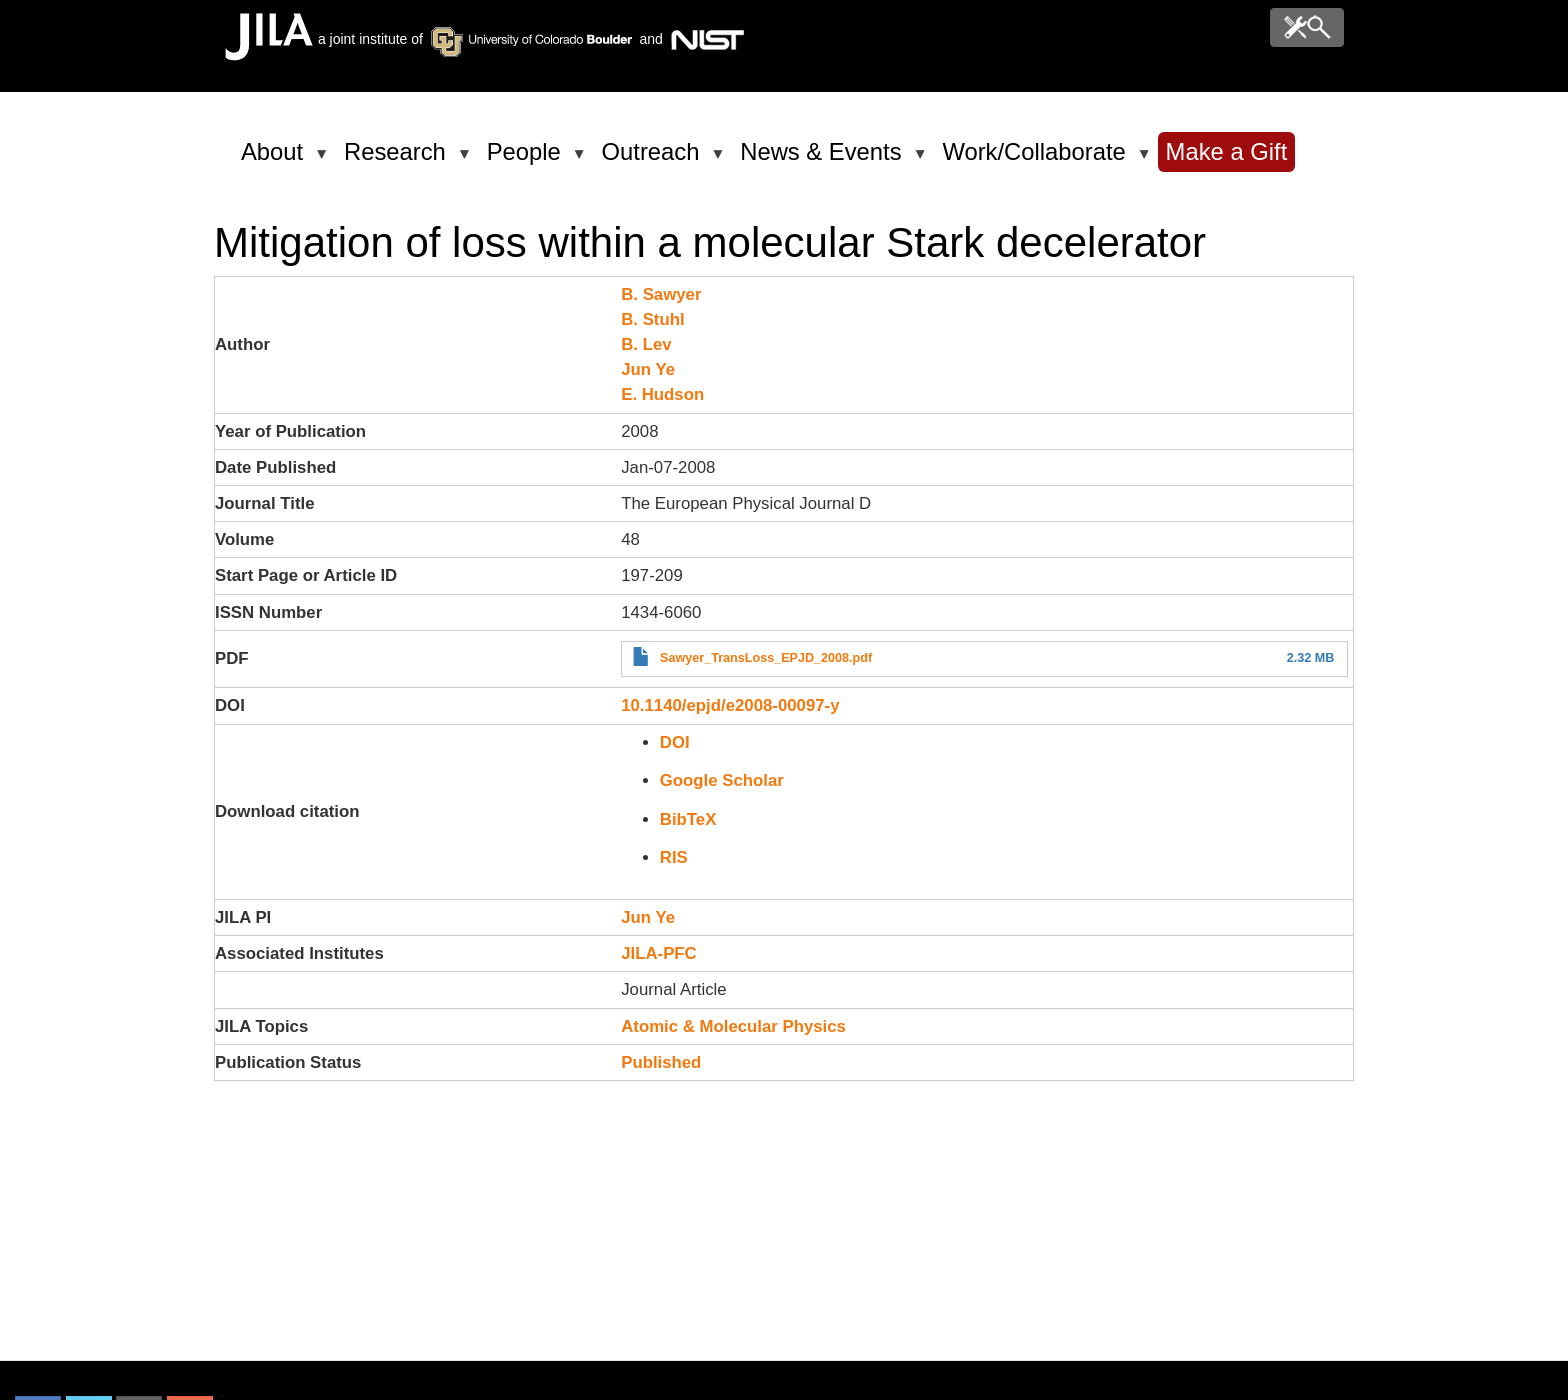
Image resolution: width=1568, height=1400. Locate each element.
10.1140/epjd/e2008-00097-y (730, 705)
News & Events (824, 160)
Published (661, 1062)
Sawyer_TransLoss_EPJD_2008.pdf (766, 658)
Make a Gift (1227, 151)
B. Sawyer (661, 294)
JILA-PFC (659, 953)
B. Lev (646, 344)
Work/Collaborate (1037, 160)
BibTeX (688, 819)
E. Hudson (662, 394)
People (527, 160)
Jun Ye (648, 369)
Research (398, 160)
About (275, 160)
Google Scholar (722, 780)
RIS (674, 857)
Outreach (654, 160)
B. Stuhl (652, 319)
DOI (675, 742)
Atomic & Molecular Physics (733, 1026)
